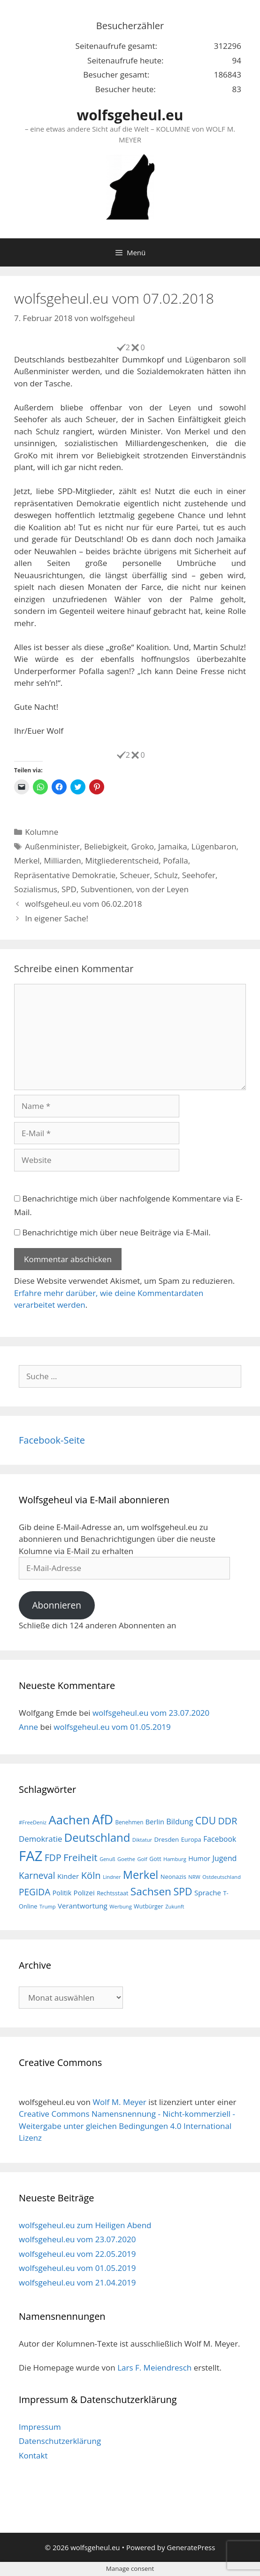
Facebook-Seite (52, 1440)
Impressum (40, 2426)
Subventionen (106, 889)
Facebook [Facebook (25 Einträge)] (219, 1839)
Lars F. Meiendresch (154, 2367)
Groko (142, 846)
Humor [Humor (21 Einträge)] (199, 1858)
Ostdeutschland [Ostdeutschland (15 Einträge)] (221, 1876)
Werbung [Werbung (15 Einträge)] (120, 1906)
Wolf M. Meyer (119, 2102)
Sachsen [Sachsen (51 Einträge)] (150, 1891)
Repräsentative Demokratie (64, 875)
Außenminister (52, 846)
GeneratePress (191, 2547)
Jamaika (172, 846)
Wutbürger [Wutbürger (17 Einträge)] (148, 1906)
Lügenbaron (214, 846)
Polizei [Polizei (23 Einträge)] (84, 1892)
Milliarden (62, 860)
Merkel (27, 860)
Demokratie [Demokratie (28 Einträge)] (40, 1838)
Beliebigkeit (105, 846)
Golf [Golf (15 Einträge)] (142, 1858)
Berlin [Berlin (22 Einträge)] (154, 1821)
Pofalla (175, 860)
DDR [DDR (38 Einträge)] (227, 1820)
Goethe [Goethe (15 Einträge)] (126, 1858)
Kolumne (41, 831)
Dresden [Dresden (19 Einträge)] (166, 1839)
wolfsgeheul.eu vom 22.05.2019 (77, 2253)
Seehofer (198, 875)
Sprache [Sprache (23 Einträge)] (207, 1892)
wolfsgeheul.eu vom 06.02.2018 (83, 903)
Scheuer (135, 875)
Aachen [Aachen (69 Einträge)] (69, 1820)
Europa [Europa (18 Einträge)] (191, 1839)
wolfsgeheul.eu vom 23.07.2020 (150, 1712)
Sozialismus (35, 889)
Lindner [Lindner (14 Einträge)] (112, 1877)
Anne (28, 1726)
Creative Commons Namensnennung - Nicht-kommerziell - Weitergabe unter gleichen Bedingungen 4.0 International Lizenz (127, 2125)
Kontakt (33, 2455)
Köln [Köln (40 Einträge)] (91, 1875)
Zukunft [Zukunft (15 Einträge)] (174, 1906)
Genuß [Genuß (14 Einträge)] (107, 1859)
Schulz (166, 875)
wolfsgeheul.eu (130, 115)
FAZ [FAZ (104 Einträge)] (30, 1855)
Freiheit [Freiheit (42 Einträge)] (80, 1857)
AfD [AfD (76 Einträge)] (102, 1819)
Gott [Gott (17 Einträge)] (155, 1859)
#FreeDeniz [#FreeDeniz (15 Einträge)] (32, 1822)
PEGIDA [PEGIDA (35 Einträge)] (34, 1892)
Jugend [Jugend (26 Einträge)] (224, 1858)
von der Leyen (162, 889)
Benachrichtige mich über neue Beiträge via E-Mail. (116, 1232)
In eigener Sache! (56, 918)
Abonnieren (56, 1605)
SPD (68, 889)
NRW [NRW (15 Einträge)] (194, 1876)
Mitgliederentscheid (122, 860)
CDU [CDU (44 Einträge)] (205, 1820)
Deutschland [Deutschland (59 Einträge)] (97, 1837)
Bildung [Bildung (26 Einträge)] (179, 1821)
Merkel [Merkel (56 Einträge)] (141, 1874)
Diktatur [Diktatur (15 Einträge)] (142, 1839)
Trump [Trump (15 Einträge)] (47, 1906)
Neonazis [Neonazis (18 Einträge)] (173, 1876)
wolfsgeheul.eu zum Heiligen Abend (85, 2225)
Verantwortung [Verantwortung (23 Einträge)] (82, 1905)
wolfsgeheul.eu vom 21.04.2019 (77, 2282)
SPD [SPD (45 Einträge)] (182, 1891)
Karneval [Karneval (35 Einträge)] (37, 1875)
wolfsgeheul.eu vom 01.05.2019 (112, 1726)
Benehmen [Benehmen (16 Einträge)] (129, 1822)
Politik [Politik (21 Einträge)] (62, 1892)
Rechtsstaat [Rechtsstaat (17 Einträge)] (112, 1893)
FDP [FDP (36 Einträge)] (53, 1857)
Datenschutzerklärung (60, 2440)
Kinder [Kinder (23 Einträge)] (68, 1876)
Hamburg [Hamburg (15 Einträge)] (174, 1858)
